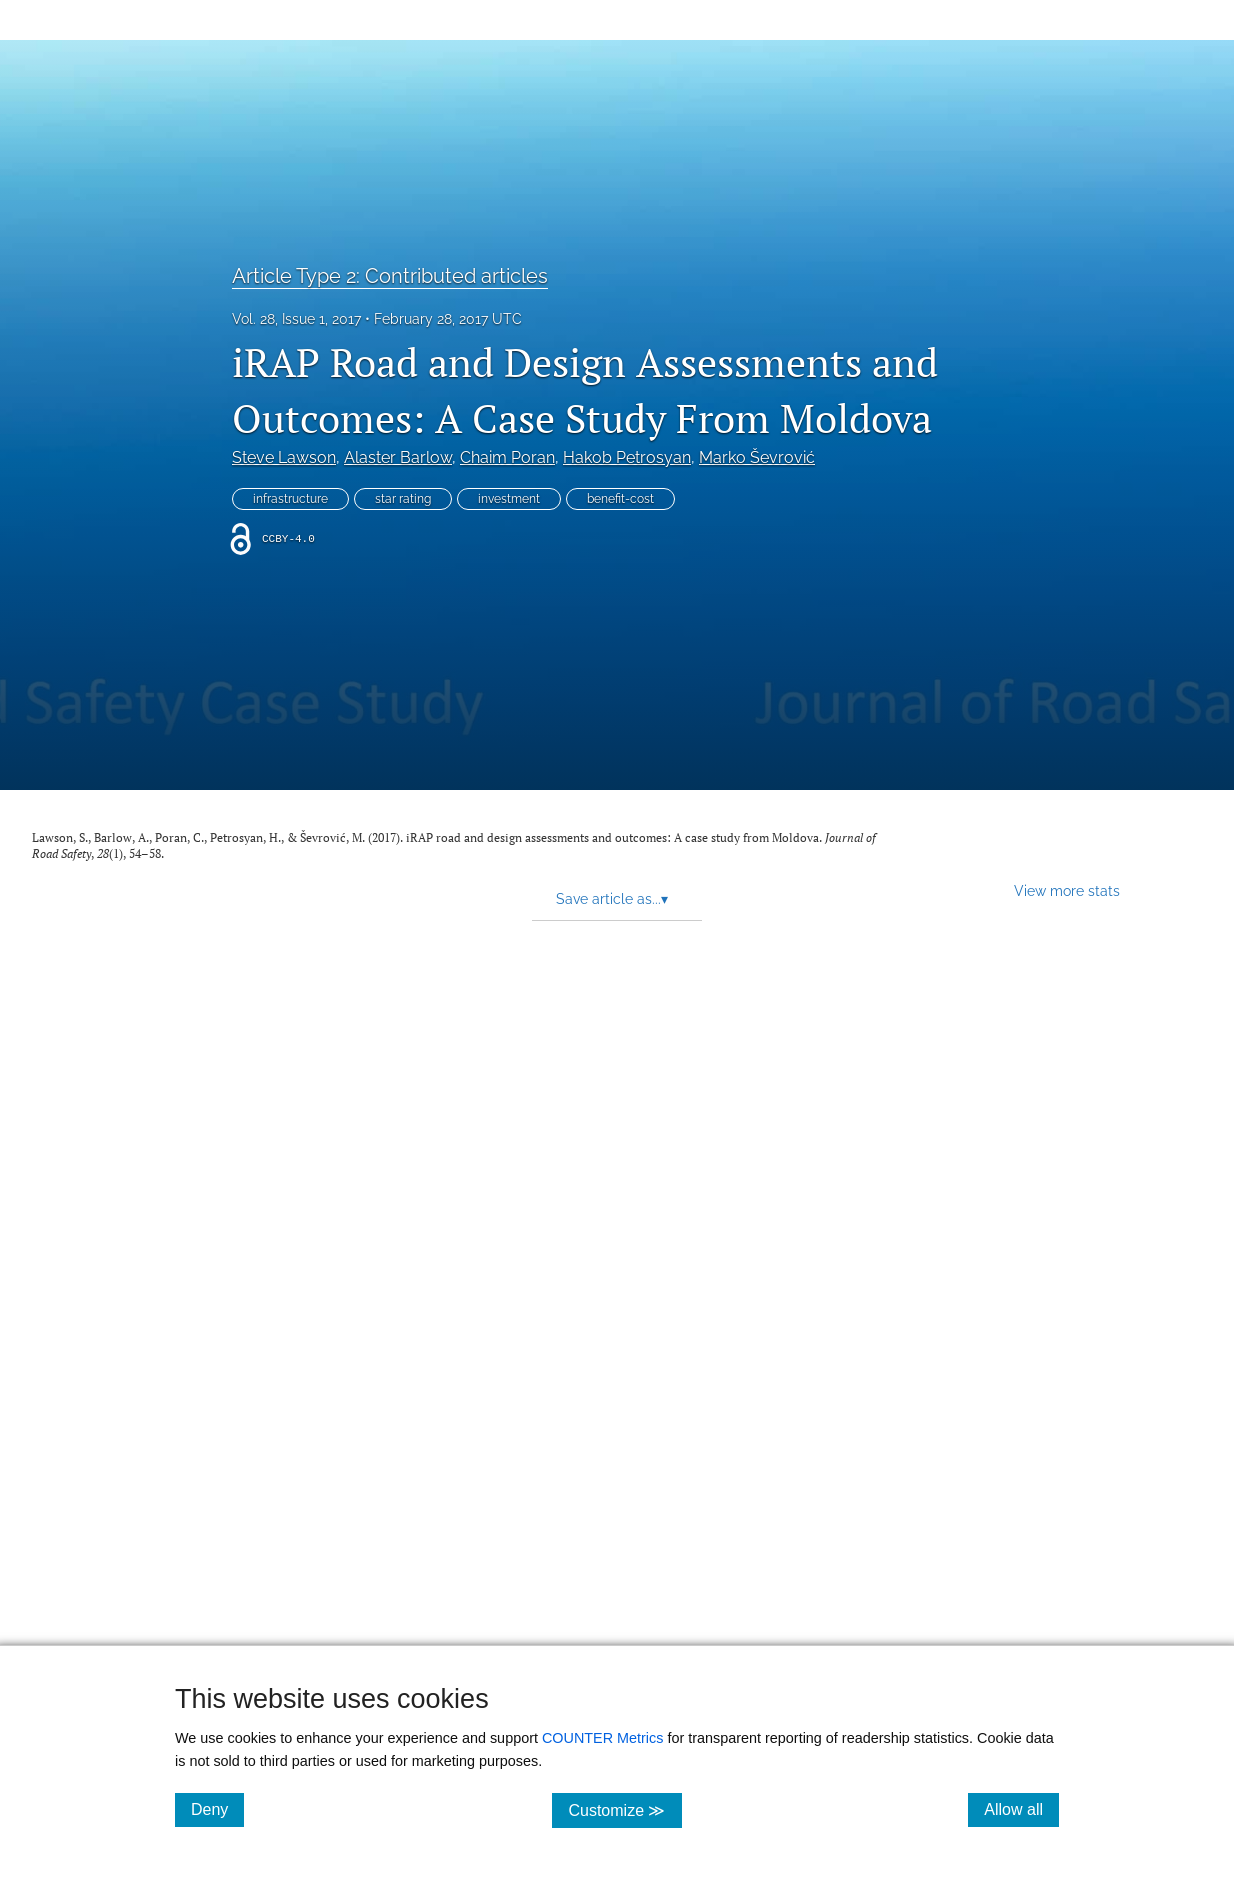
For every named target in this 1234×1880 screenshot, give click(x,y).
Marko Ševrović (757, 457)
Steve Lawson (284, 457)
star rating (403, 499)
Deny (217, 1809)
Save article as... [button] (612, 899)
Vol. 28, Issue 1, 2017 (296, 319)
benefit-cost (620, 499)
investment (509, 499)
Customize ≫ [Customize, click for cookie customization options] (624, 1809)
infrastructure (290, 499)
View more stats (1067, 890)
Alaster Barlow (398, 457)
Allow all (1021, 1809)
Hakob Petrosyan (627, 457)
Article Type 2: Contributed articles (390, 276)
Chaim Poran (507, 457)
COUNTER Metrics (603, 1738)
